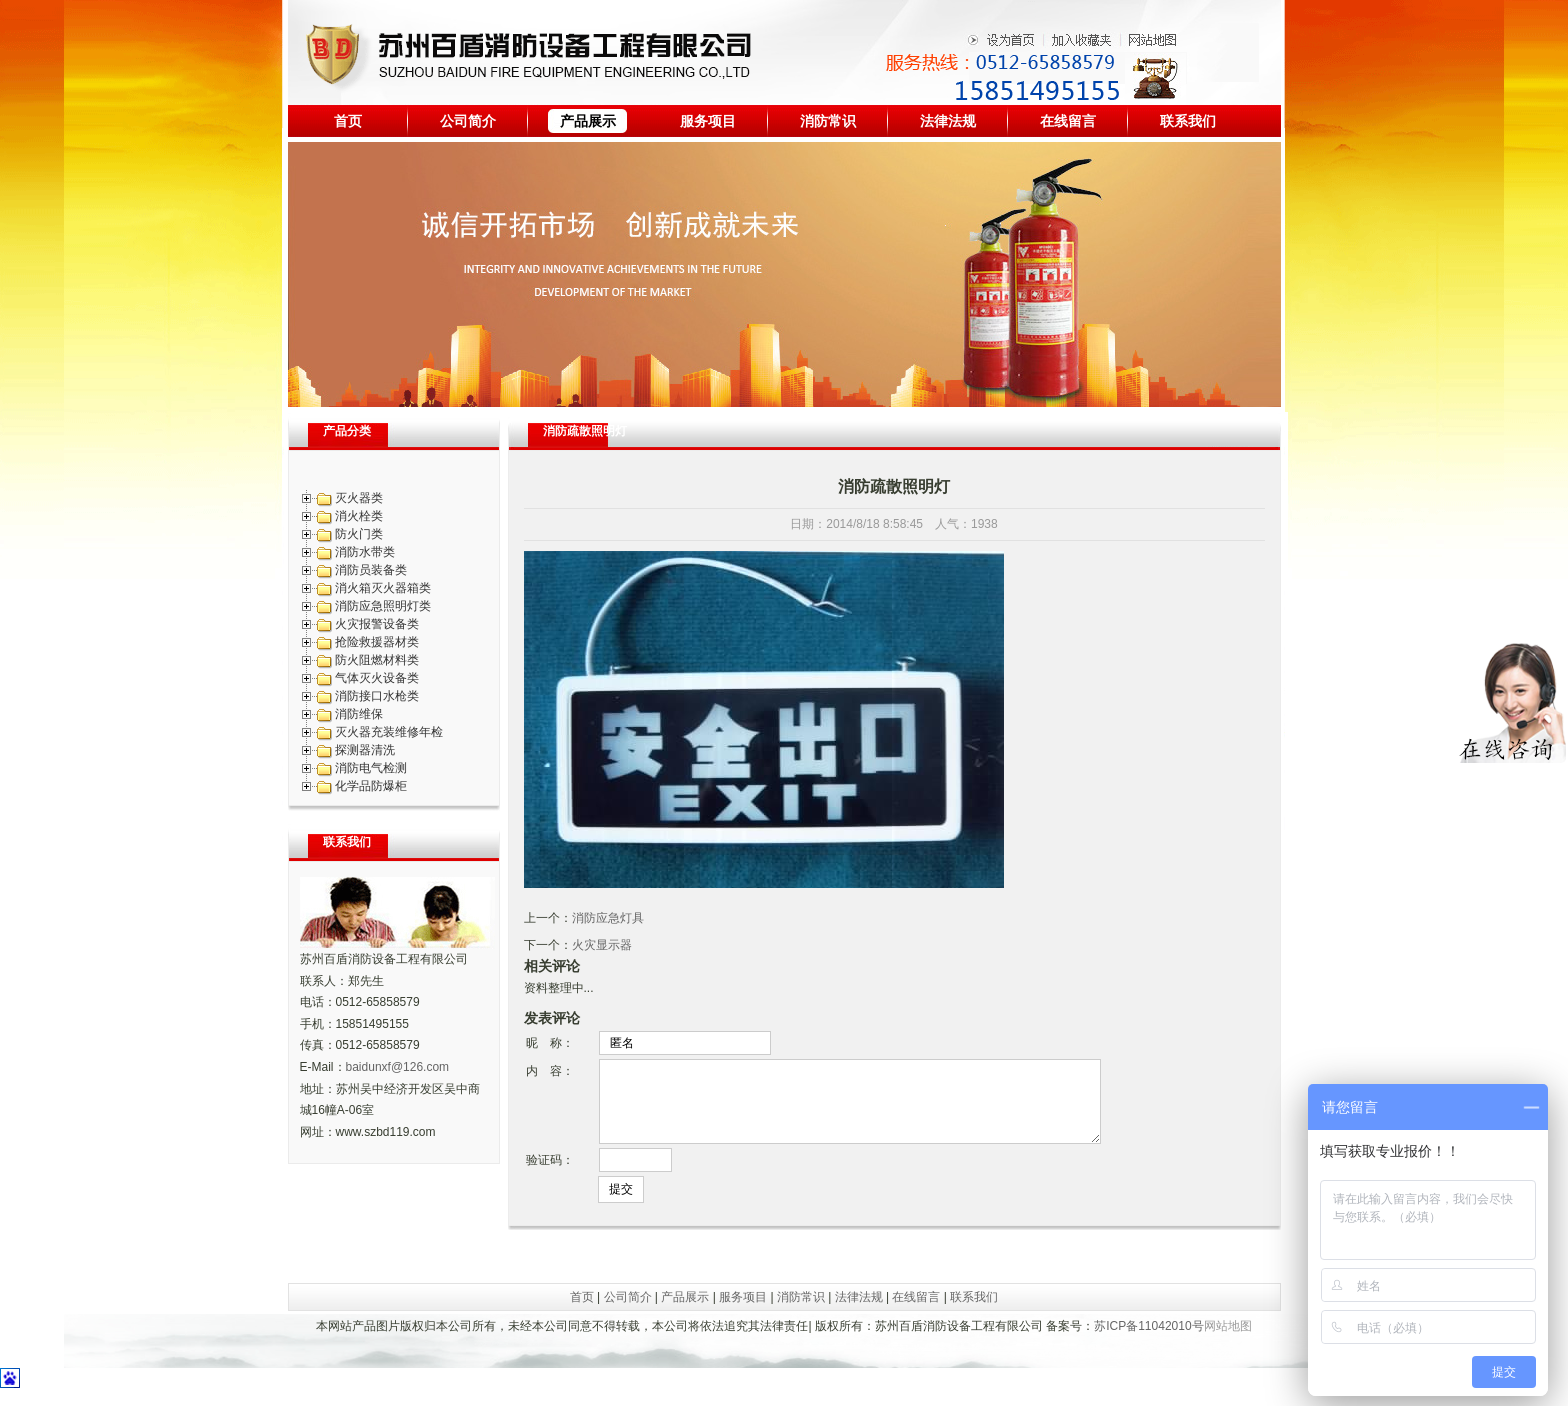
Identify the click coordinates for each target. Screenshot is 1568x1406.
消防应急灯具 (608, 918)
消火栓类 (359, 516)
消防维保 (359, 714)
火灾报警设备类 (377, 624)
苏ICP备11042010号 (1148, 1341)
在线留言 (1068, 121)
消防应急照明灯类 (383, 606)
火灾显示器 (602, 945)
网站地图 (1228, 1341)
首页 (348, 121)
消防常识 (828, 121)
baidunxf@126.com (398, 1067)
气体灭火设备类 (377, 678)
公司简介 (468, 121)
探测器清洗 (365, 750)
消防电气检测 (371, 768)
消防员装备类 (371, 570)
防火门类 (359, 534)
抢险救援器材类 (377, 642)
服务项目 (708, 121)
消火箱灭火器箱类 (383, 588)
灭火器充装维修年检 (389, 732)
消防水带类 (365, 552)
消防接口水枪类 (377, 696)
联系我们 (1188, 121)
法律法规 (948, 121)
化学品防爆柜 (371, 786)
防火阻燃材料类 (377, 660)
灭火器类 (359, 498)
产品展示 (588, 121)
